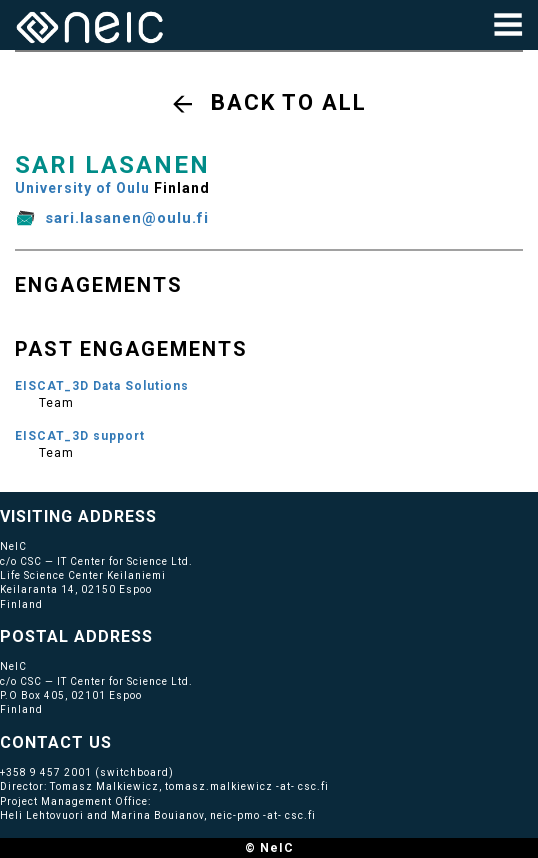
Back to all (289, 102)
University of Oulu (82, 188)
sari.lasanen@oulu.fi (127, 218)
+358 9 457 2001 (46, 772)
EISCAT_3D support (80, 436)
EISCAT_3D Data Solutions (102, 386)
